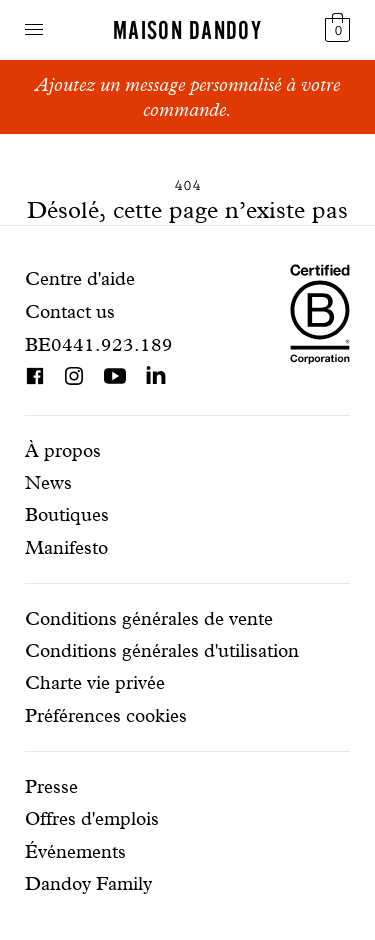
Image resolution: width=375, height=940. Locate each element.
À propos (63, 450)
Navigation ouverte (34, 29)
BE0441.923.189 (99, 344)
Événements (75, 851)
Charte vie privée (95, 682)
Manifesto (66, 547)
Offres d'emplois (92, 818)
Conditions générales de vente (149, 618)
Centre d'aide (80, 278)
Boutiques (67, 514)
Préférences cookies (106, 715)
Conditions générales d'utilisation (162, 650)
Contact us (70, 311)
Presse (51, 786)
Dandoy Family (88, 883)
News (48, 482)
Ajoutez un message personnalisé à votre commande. (187, 97)
